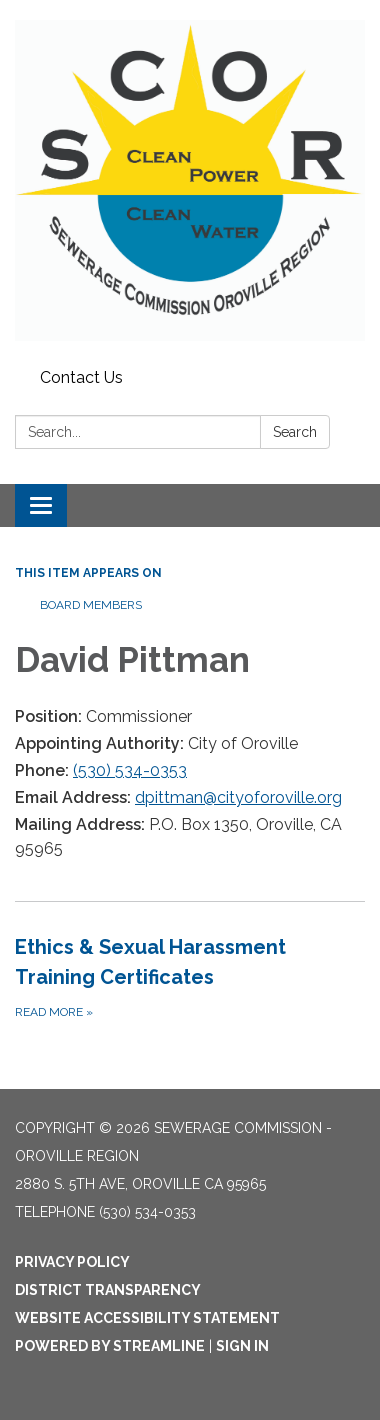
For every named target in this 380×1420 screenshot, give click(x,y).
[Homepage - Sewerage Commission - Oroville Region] (190, 180)
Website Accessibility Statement (147, 1318)
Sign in (242, 1346)
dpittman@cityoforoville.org (238, 797)
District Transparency (108, 1290)
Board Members (91, 605)
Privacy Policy (72, 1262)
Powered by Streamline (110, 1346)
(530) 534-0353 (130, 770)
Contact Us (81, 377)
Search (295, 432)
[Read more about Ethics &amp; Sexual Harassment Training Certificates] (190, 977)
